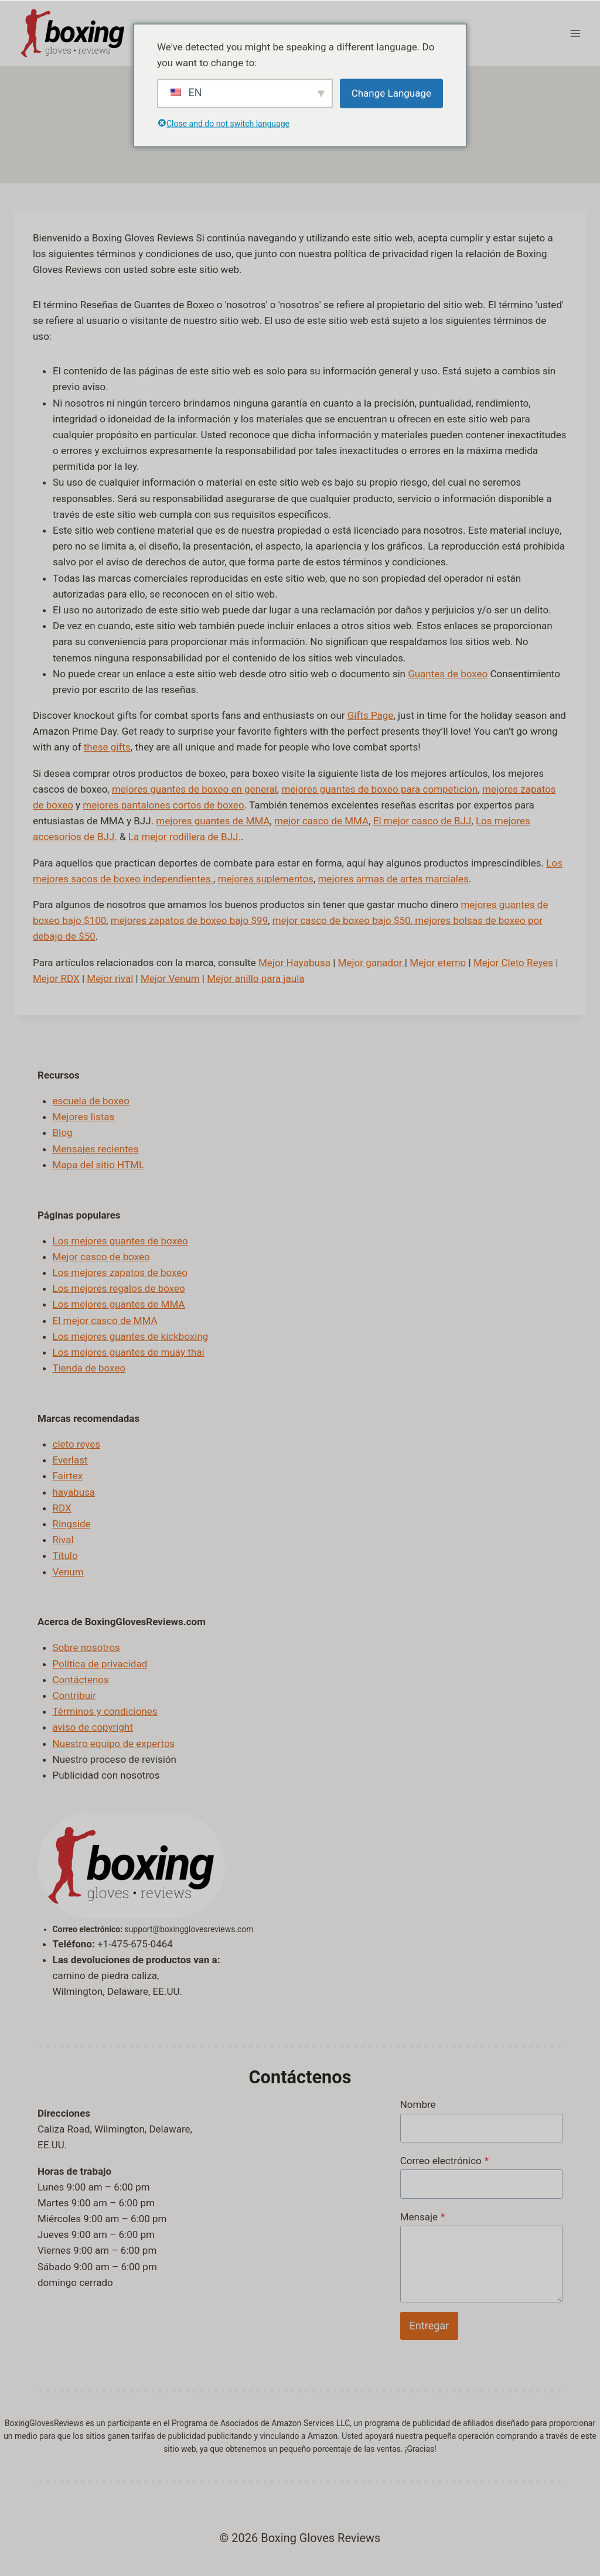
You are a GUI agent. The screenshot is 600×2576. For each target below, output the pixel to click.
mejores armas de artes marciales (393, 878)
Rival (63, 1539)
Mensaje (422, 2216)
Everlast (70, 1460)
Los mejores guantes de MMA (119, 1304)
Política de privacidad (100, 1663)
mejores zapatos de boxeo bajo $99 (189, 920)
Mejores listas (84, 1116)
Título (65, 1555)
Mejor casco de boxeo (101, 1256)
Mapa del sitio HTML (99, 1164)
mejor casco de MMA (321, 821)
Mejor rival (110, 978)
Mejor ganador (370, 962)
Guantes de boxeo (448, 673)
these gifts (107, 747)
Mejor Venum (170, 978)
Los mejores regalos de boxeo (119, 1288)
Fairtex (68, 1476)
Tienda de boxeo (89, 1368)
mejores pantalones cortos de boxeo (163, 805)
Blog (63, 1132)
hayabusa (74, 1491)
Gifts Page (370, 715)
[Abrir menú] (575, 33)
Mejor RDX (56, 978)
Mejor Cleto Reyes (513, 962)
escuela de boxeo (91, 1101)
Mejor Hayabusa (294, 962)
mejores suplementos (265, 878)
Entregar (429, 2325)
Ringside (72, 1524)
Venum (68, 1571)
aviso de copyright (93, 1727)
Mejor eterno (438, 962)
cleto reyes (77, 1444)
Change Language (391, 93)
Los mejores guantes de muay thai (128, 1352)
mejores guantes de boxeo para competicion (379, 788)
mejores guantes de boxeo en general (194, 788)
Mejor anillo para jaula (255, 978)
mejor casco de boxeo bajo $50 (341, 920)
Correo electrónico (444, 2160)
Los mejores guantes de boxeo (120, 1240)
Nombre (418, 2104)
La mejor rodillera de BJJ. (184, 836)
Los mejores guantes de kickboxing (131, 1336)
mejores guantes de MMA (213, 821)
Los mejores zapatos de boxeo (120, 1272)
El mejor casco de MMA (105, 1320)
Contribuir (74, 1695)
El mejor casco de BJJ (422, 821)
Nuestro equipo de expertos (114, 1743)
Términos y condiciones (105, 1711)
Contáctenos (81, 1679)
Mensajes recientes (96, 1148)
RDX (62, 1507)
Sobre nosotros (86, 1647)
